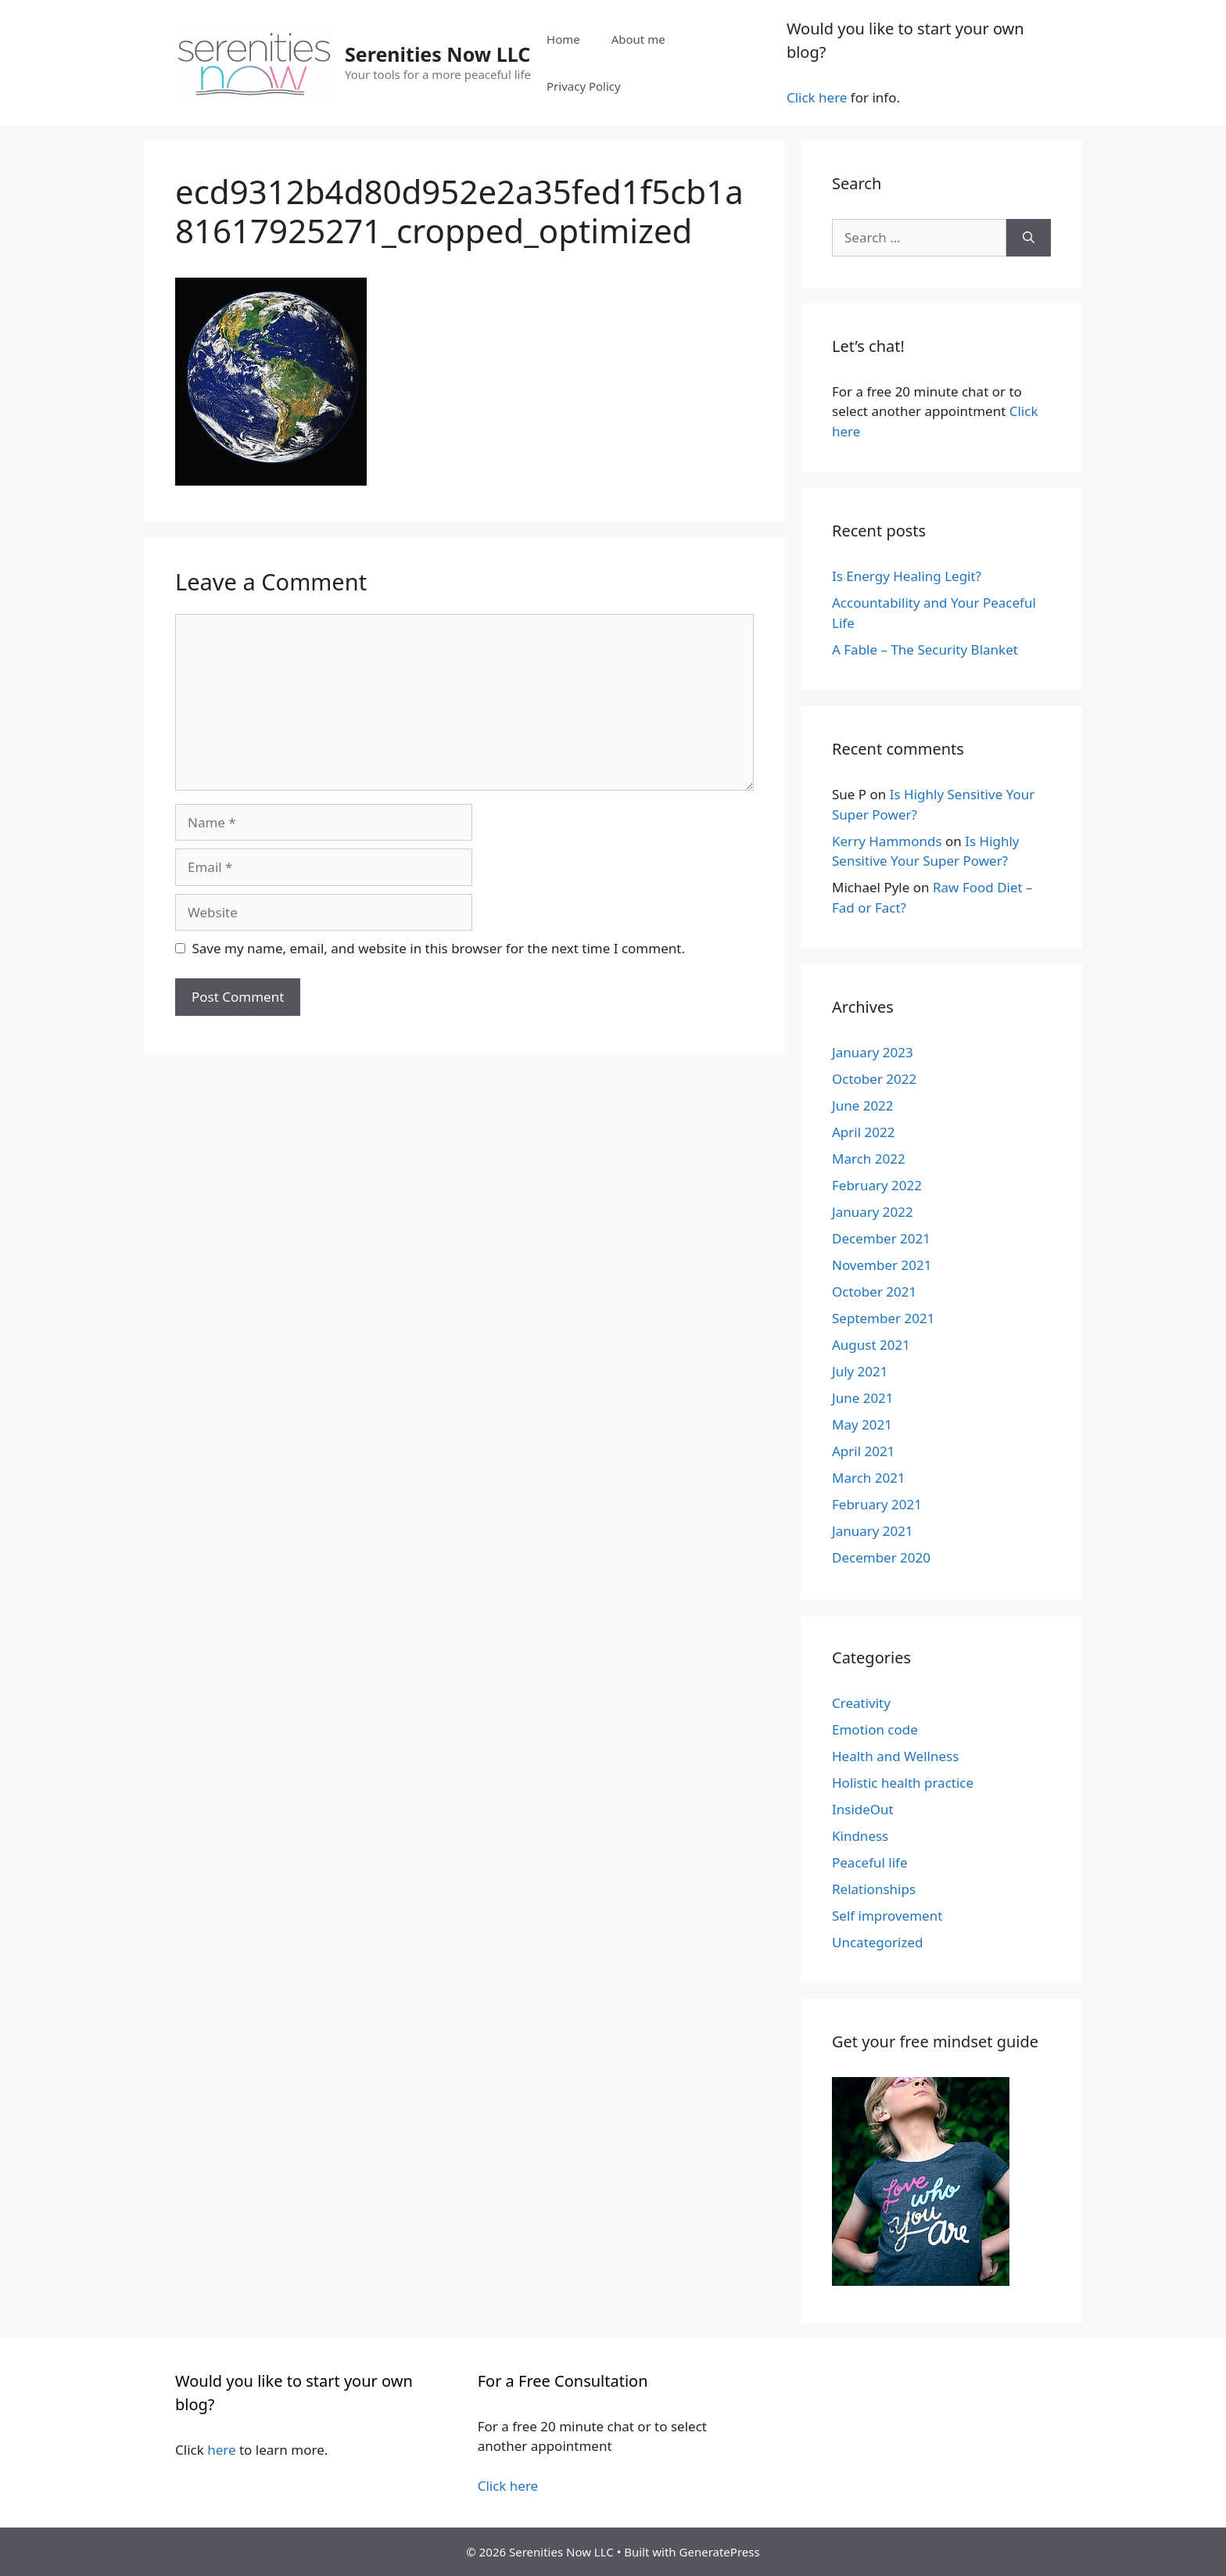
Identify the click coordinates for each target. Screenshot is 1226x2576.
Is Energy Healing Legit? (906, 576)
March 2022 (868, 1159)
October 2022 (874, 1079)
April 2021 (863, 1451)
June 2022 (863, 1105)
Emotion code (875, 1729)
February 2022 (877, 1185)
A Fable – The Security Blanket (925, 649)
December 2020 (881, 1557)
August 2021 (871, 1345)
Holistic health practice (902, 1783)
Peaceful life (870, 1862)
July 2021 (860, 1371)
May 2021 (862, 1424)
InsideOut (863, 1809)
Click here (817, 97)
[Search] (1028, 238)
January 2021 (872, 1531)
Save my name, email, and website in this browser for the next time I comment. (438, 948)
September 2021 (883, 1318)
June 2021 (863, 1398)
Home (563, 39)
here (221, 2450)
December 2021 (881, 1238)
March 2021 (868, 1478)
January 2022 (872, 1212)
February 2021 (877, 1504)
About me (638, 39)
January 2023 (872, 1052)
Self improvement (887, 1916)
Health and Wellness (895, 1756)
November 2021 (881, 1265)
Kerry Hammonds (887, 841)
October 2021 (874, 1292)
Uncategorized (877, 1942)
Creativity (861, 1703)
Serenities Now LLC (437, 54)
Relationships (874, 1889)
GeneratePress (719, 2552)
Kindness (860, 1836)
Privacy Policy (584, 86)
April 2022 (863, 1132)
